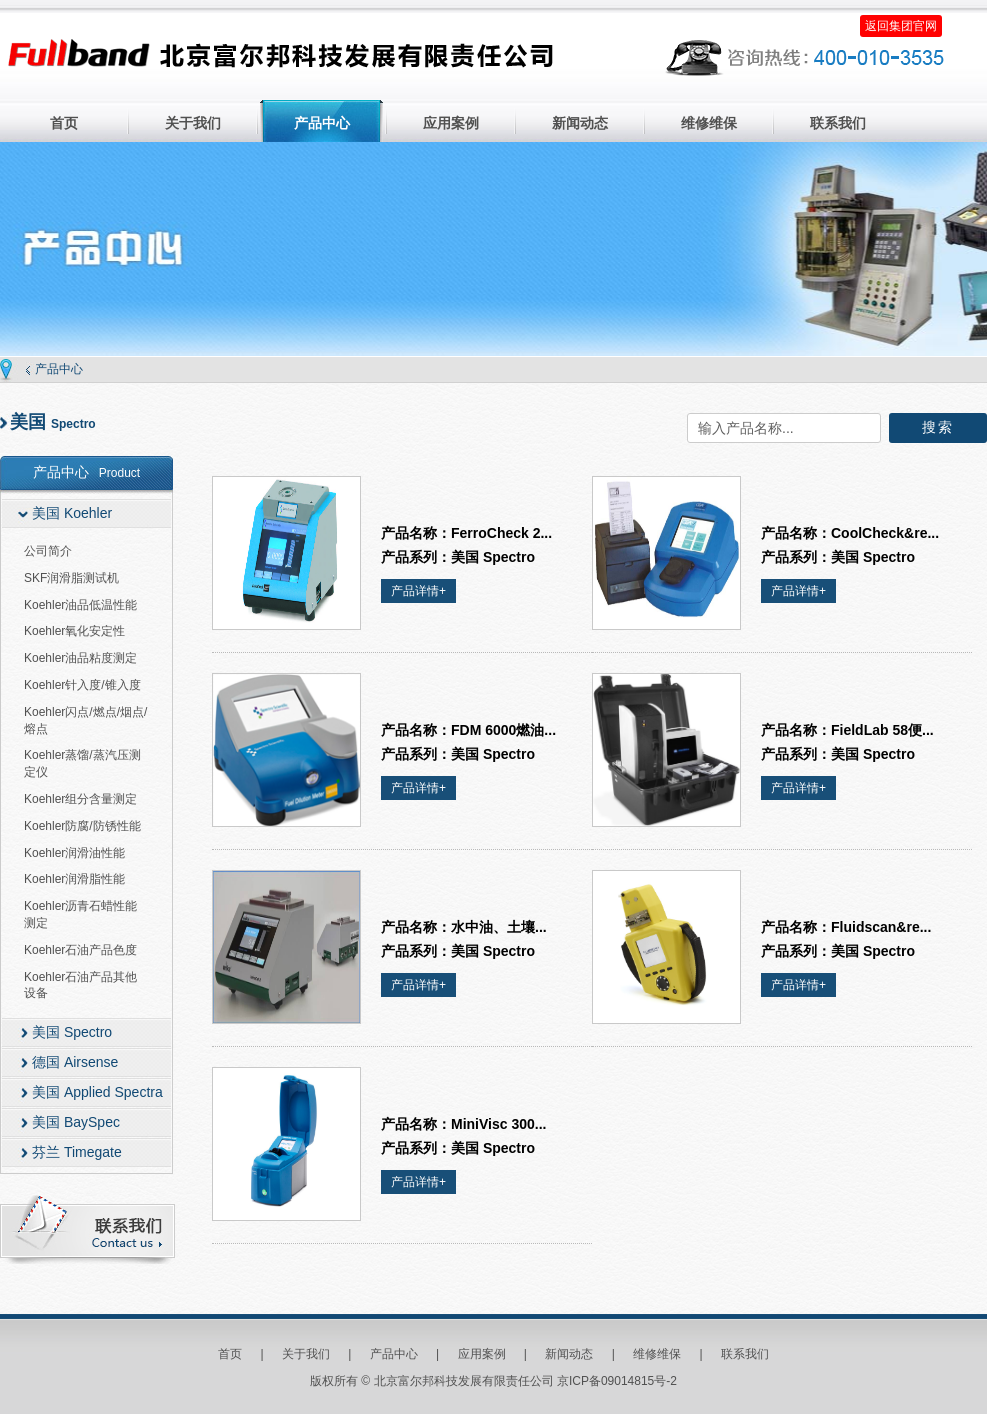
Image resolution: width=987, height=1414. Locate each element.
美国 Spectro (72, 1032)
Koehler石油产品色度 (80, 950)
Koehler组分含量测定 (80, 799)
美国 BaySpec (76, 1122)
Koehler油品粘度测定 (80, 658)
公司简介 (48, 551)
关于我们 (193, 123)
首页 (64, 123)
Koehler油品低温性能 (80, 605)
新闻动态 (580, 123)
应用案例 (451, 123)
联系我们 (838, 123)
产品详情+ (418, 591)
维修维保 (709, 123)
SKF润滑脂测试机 (71, 578)
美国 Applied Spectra (97, 1092)
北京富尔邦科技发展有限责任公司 (280, 57)
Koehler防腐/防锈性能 (82, 826)
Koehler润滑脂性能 (74, 879)
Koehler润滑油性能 (74, 853)
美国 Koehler (72, 513)
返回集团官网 (901, 26)
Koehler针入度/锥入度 (82, 685)
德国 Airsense (75, 1062)
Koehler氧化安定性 (74, 631)
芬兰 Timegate (77, 1152)
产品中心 (322, 123)
